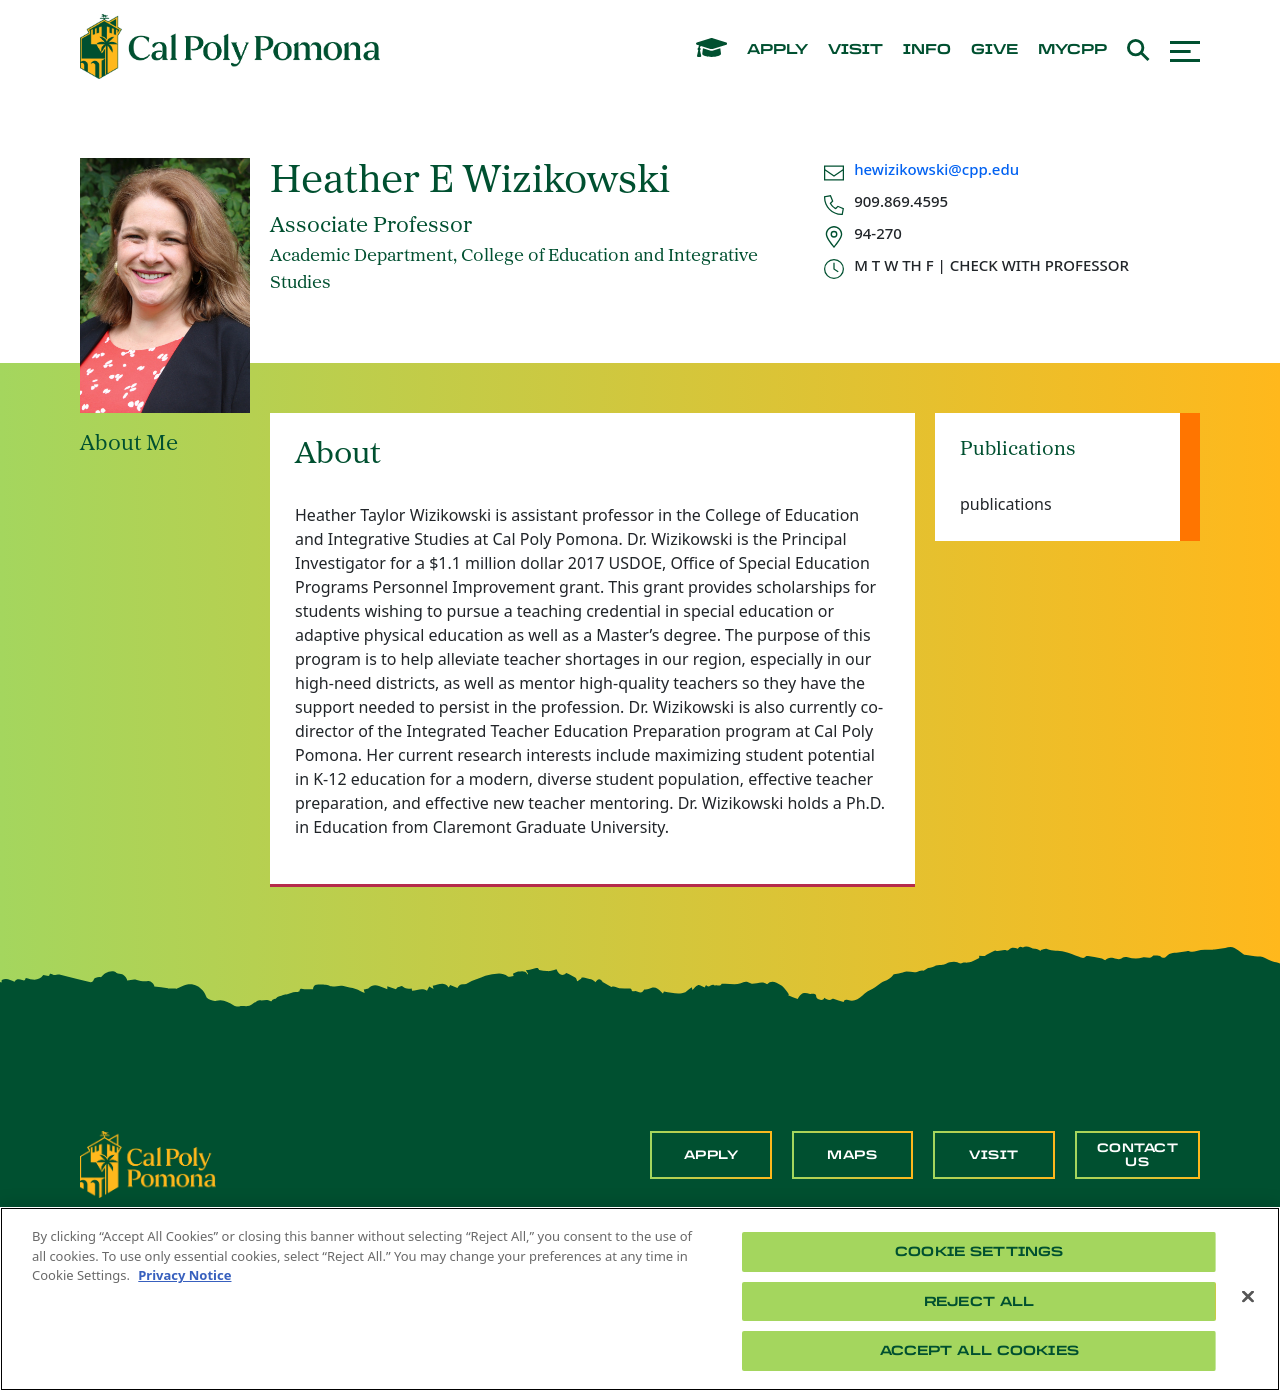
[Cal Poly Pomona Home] (230, 47)
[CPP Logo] (148, 1163)
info (927, 50)
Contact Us (1138, 1155)
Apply (711, 1155)
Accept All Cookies (979, 1350)
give (994, 50)
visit (855, 50)
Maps (852, 1155)
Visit (994, 1155)
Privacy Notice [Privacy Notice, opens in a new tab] (184, 1275)
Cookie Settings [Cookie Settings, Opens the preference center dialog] (979, 1251)
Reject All (979, 1301)
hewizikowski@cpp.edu (936, 169)
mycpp (1072, 50)
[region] (640, 1299)
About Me (129, 444)
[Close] (1248, 1297)
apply (777, 50)
